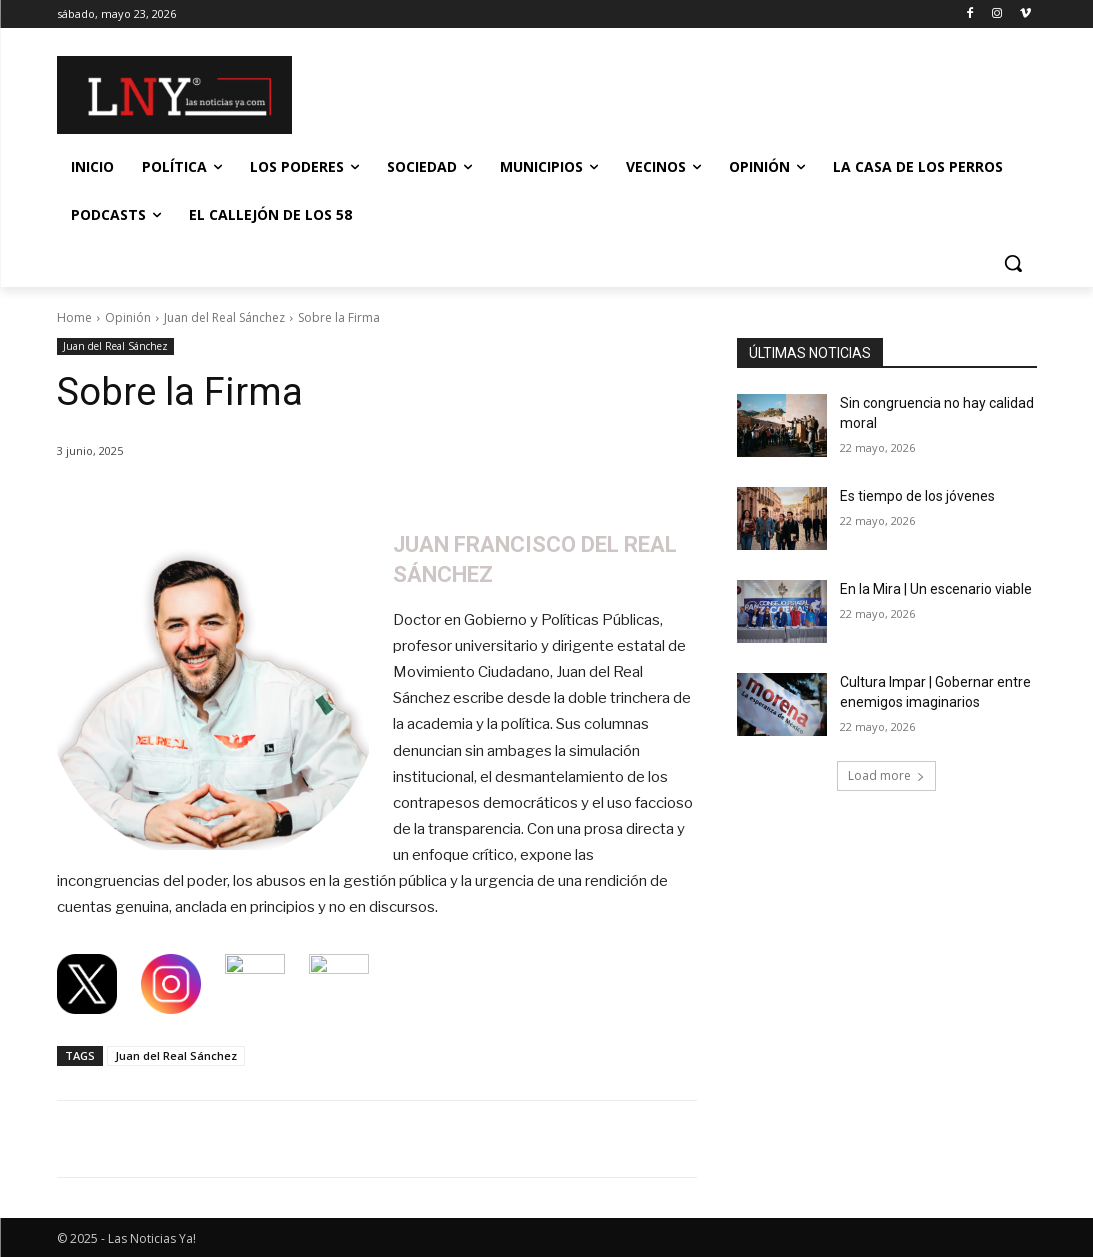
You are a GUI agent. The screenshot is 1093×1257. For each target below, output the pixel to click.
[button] (1013, 263)
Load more (886, 775)
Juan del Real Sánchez (224, 317)
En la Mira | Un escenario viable (936, 589)
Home (74, 317)
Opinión (128, 317)
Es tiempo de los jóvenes (917, 496)
